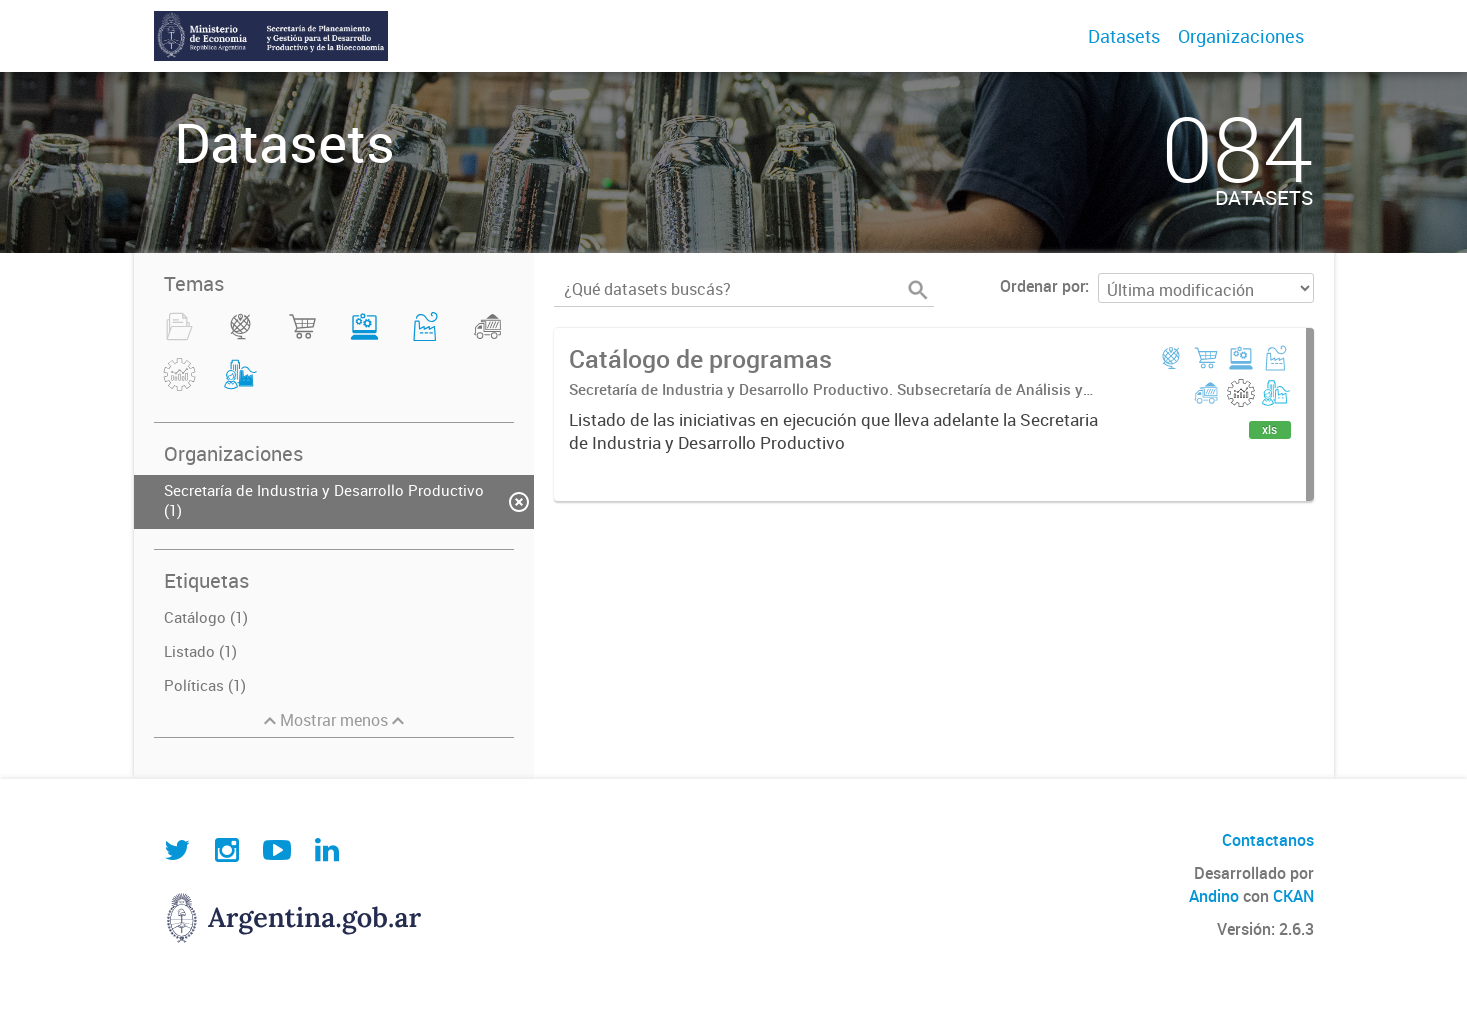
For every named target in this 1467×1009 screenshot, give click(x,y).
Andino (1214, 896)
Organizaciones (1241, 36)
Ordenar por (1042, 286)
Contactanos (1268, 840)
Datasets (1124, 36)
